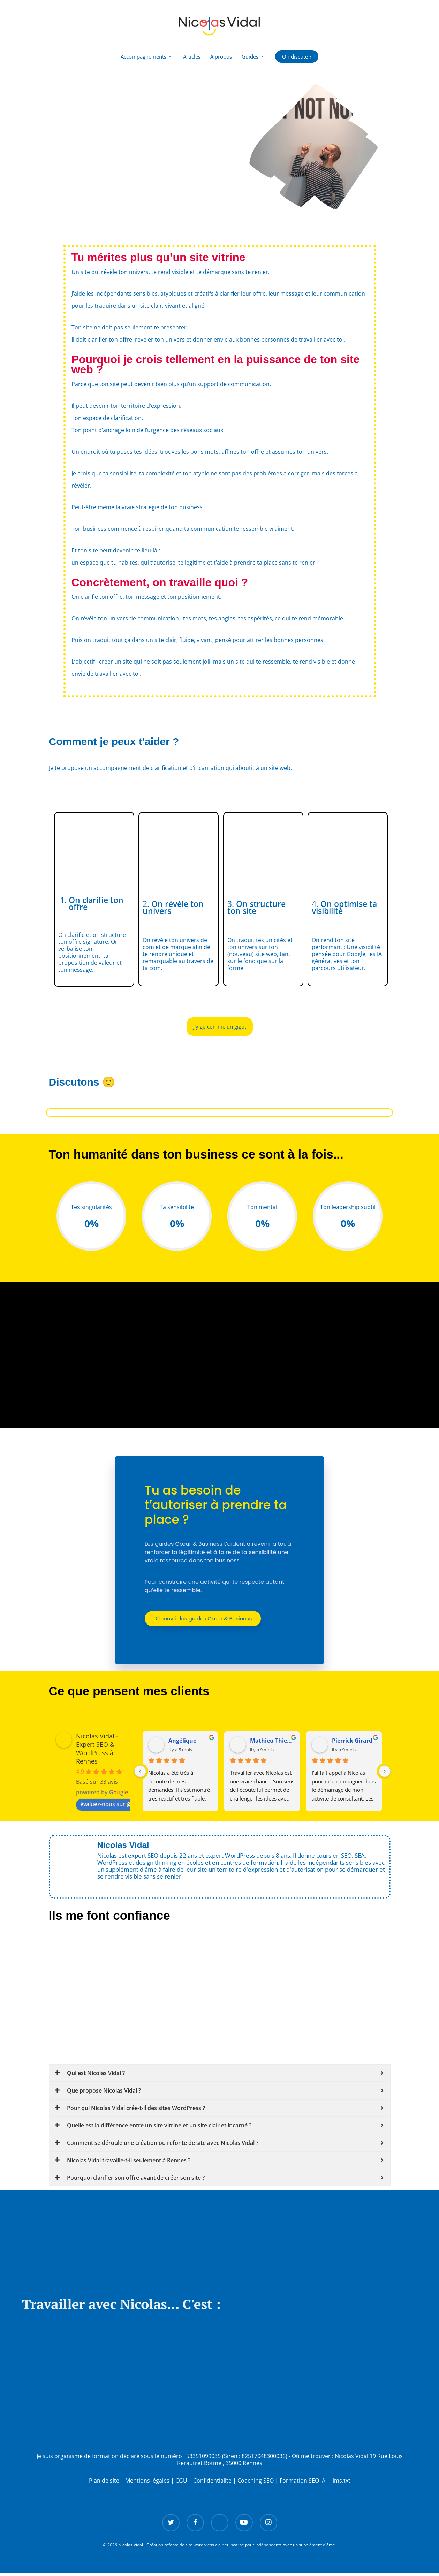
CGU (181, 2483)
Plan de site (104, 2483)
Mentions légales (147, 2483)
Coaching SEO (255, 2483)
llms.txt (340, 2483)
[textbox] (219, 471)
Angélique (182, 1743)
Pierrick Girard (352, 1743)
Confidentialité (212, 2483)
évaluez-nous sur (106, 1806)
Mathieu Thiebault (272, 1743)
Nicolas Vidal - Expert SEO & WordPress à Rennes (97, 1751)
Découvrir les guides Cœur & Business (204, 1619)
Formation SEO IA (302, 2483)
